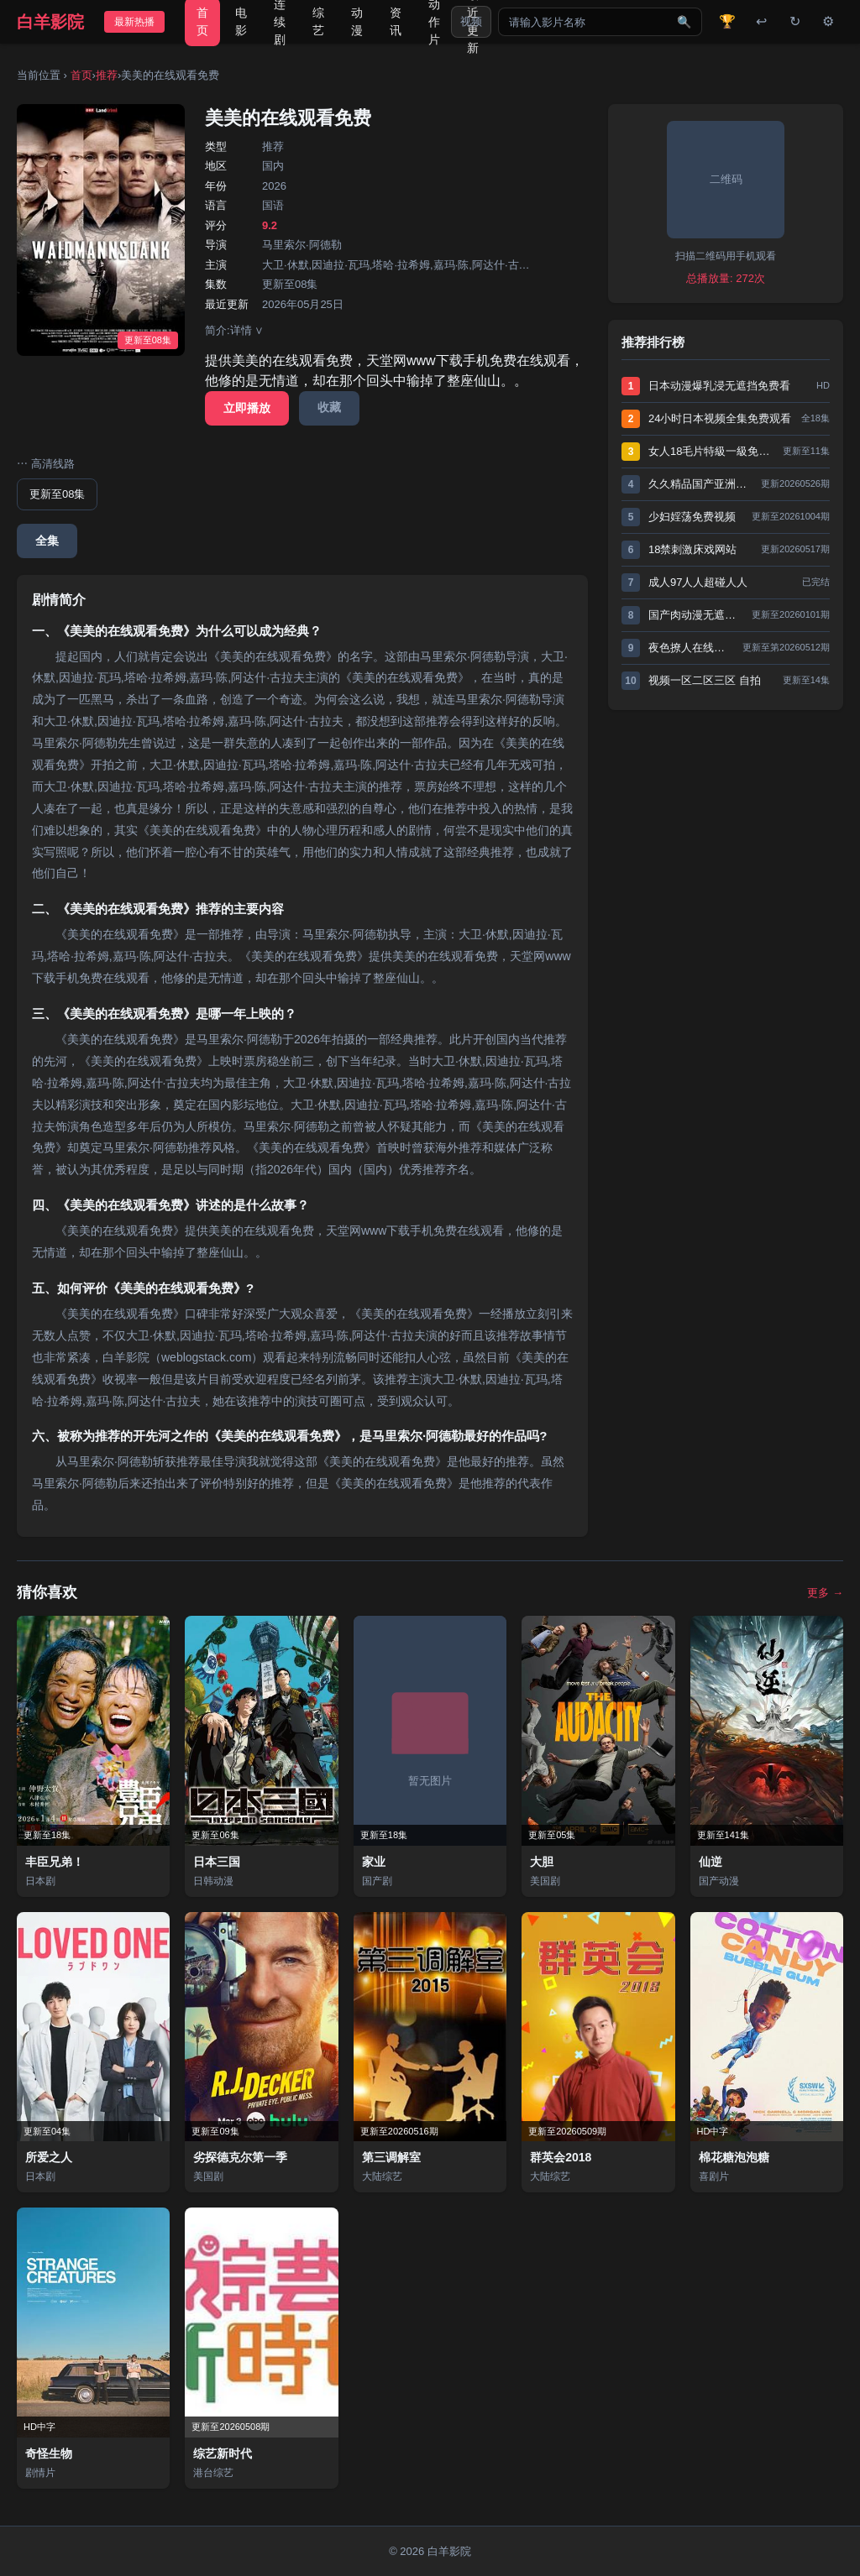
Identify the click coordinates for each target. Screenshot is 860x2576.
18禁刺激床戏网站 (692, 549)
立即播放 (246, 408)
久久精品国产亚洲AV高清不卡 (700, 484)
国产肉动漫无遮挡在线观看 (695, 615)
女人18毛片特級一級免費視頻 (711, 451)
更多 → (825, 1592)
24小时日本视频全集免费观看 (719, 418)
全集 (47, 540)
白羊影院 (50, 22)
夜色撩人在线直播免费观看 (691, 647)
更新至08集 (57, 494)
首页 (81, 75)
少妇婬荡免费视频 (692, 516)
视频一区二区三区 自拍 (704, 680)
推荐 (107, 75)
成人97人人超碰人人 (697, 582)
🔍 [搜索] (684, 22)
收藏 (329, 407)
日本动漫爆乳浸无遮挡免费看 (719, 385)
